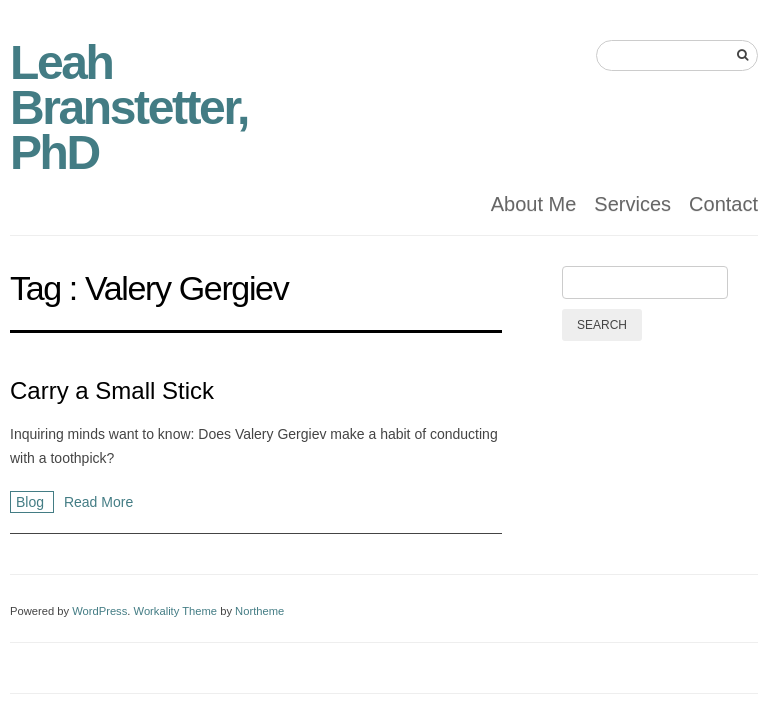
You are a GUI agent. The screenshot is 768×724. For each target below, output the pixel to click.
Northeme (259, 611)
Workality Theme (176, 611)
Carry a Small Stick (112, 390)
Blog (32, 502)
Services (632, 204)
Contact (723, 204)
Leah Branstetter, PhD (129, 107)
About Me (534, 204)
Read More (98, 502)
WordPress (99, 611)
